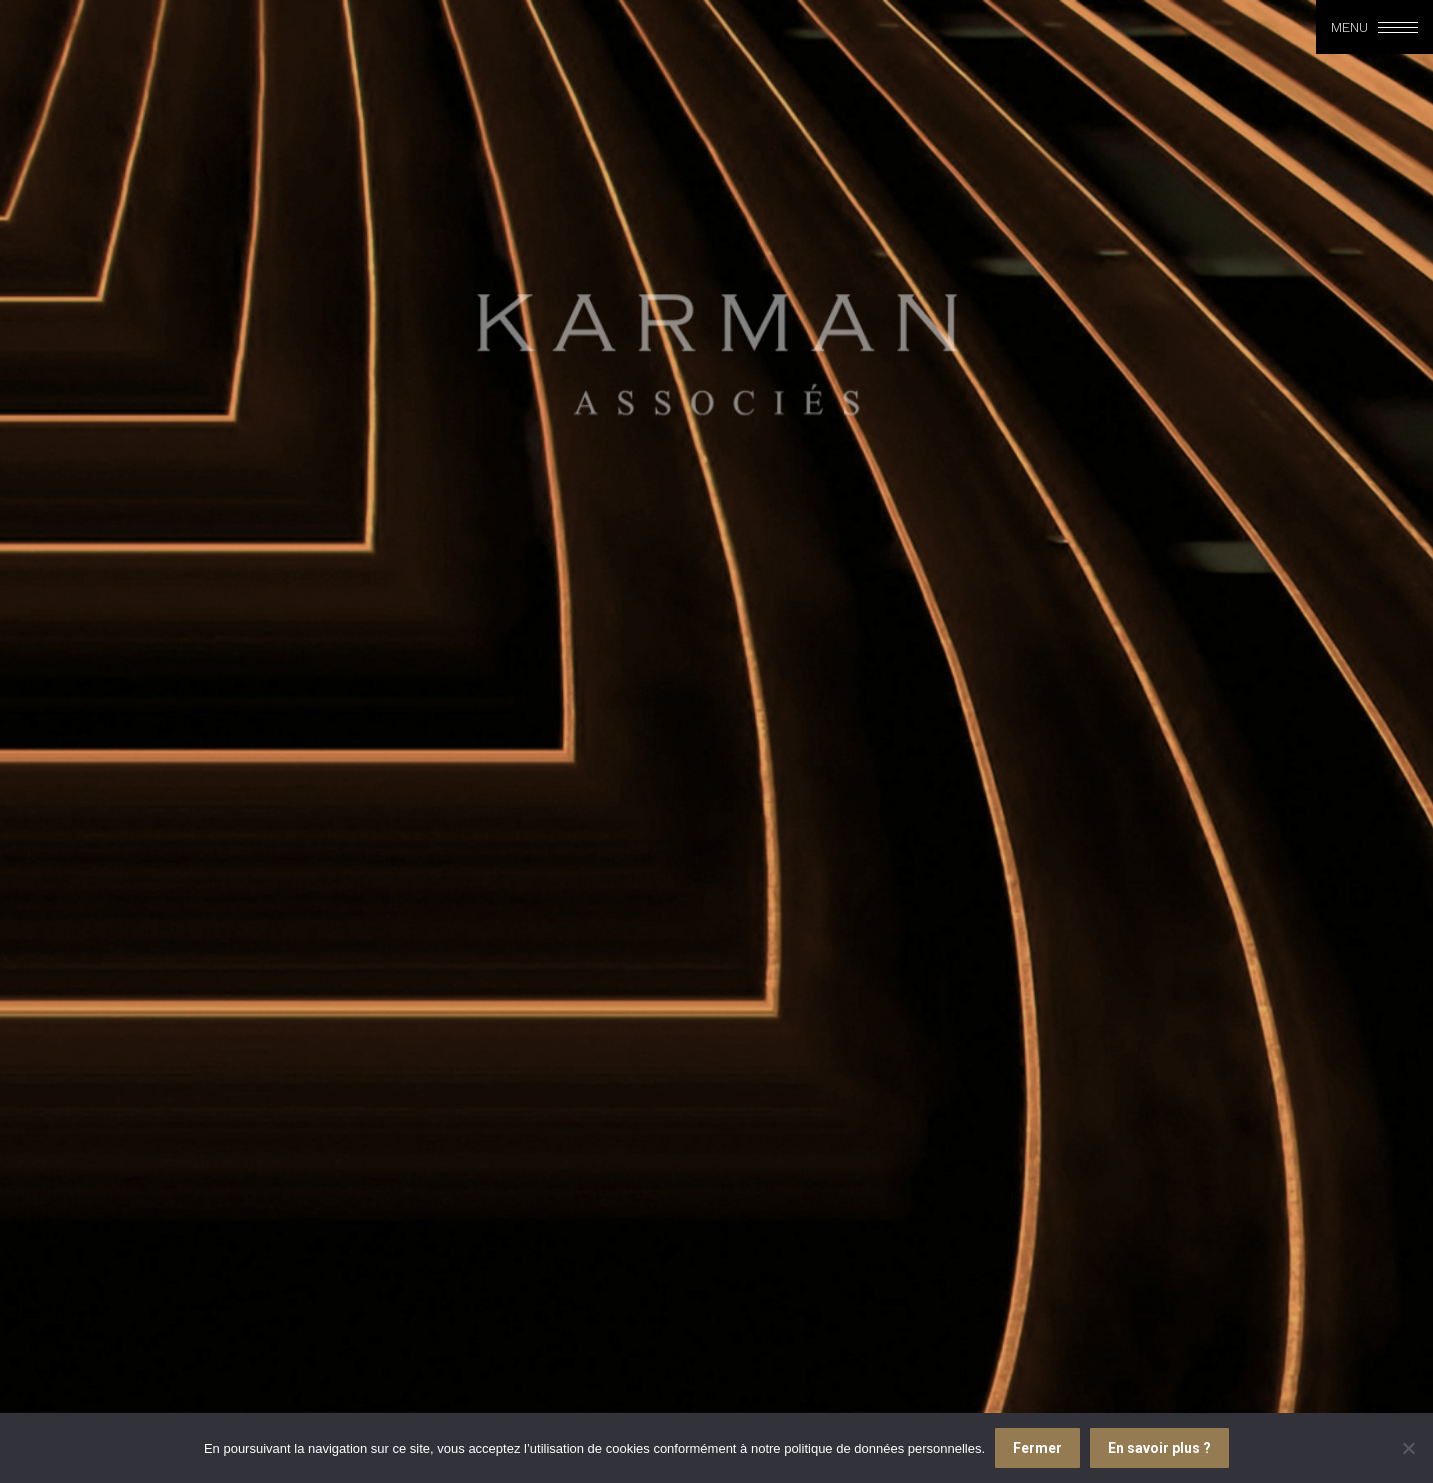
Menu (1349, 27)
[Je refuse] (1408, 1448)
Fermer (1037, 1448)
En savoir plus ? (1159, 1448)
